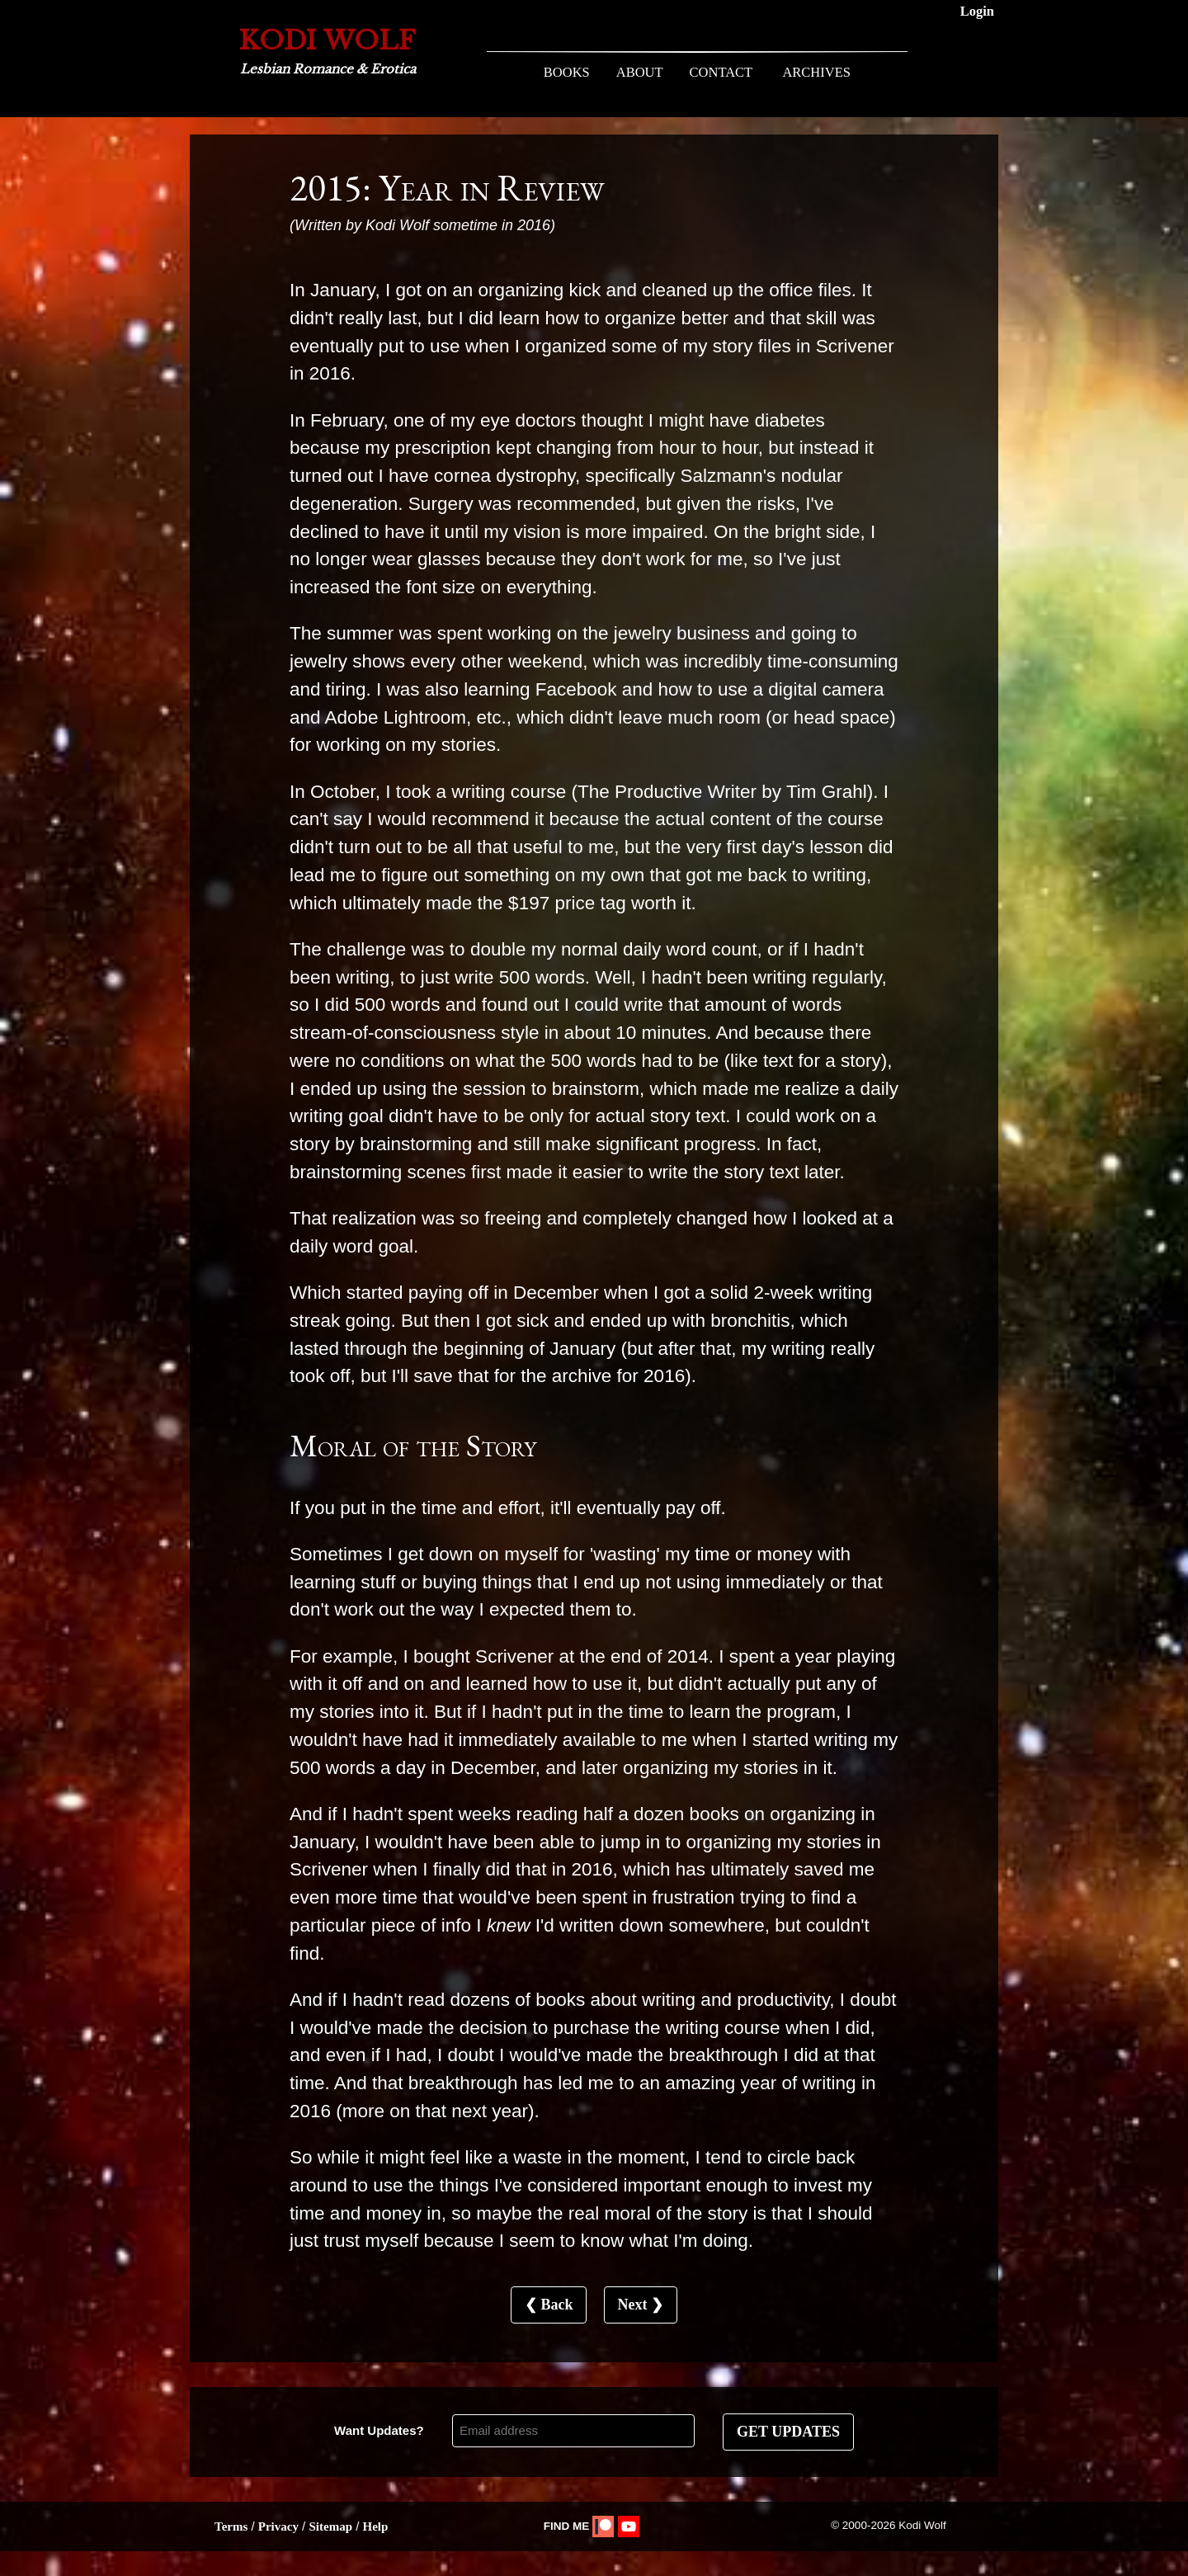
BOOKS (567, 72)
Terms (231, 2526)
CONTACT (721, 72)
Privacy (278, 2526)
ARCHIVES (816, 72)
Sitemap (330, 2526)
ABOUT (639, 72)
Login (977, 11)
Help (375, 2526)
